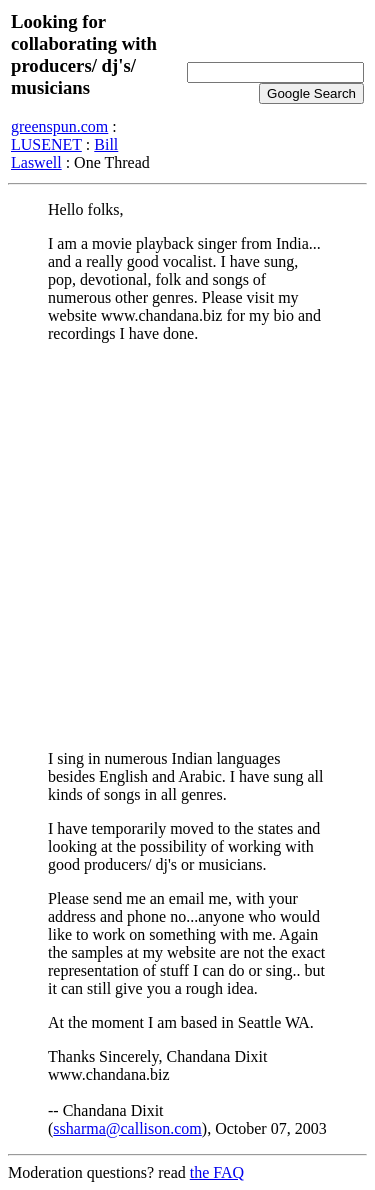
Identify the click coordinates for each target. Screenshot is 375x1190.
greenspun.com (59, 126)
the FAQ (217, 1172)
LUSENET (46, 144)
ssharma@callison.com (127, 1128)
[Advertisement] (187, 546)
